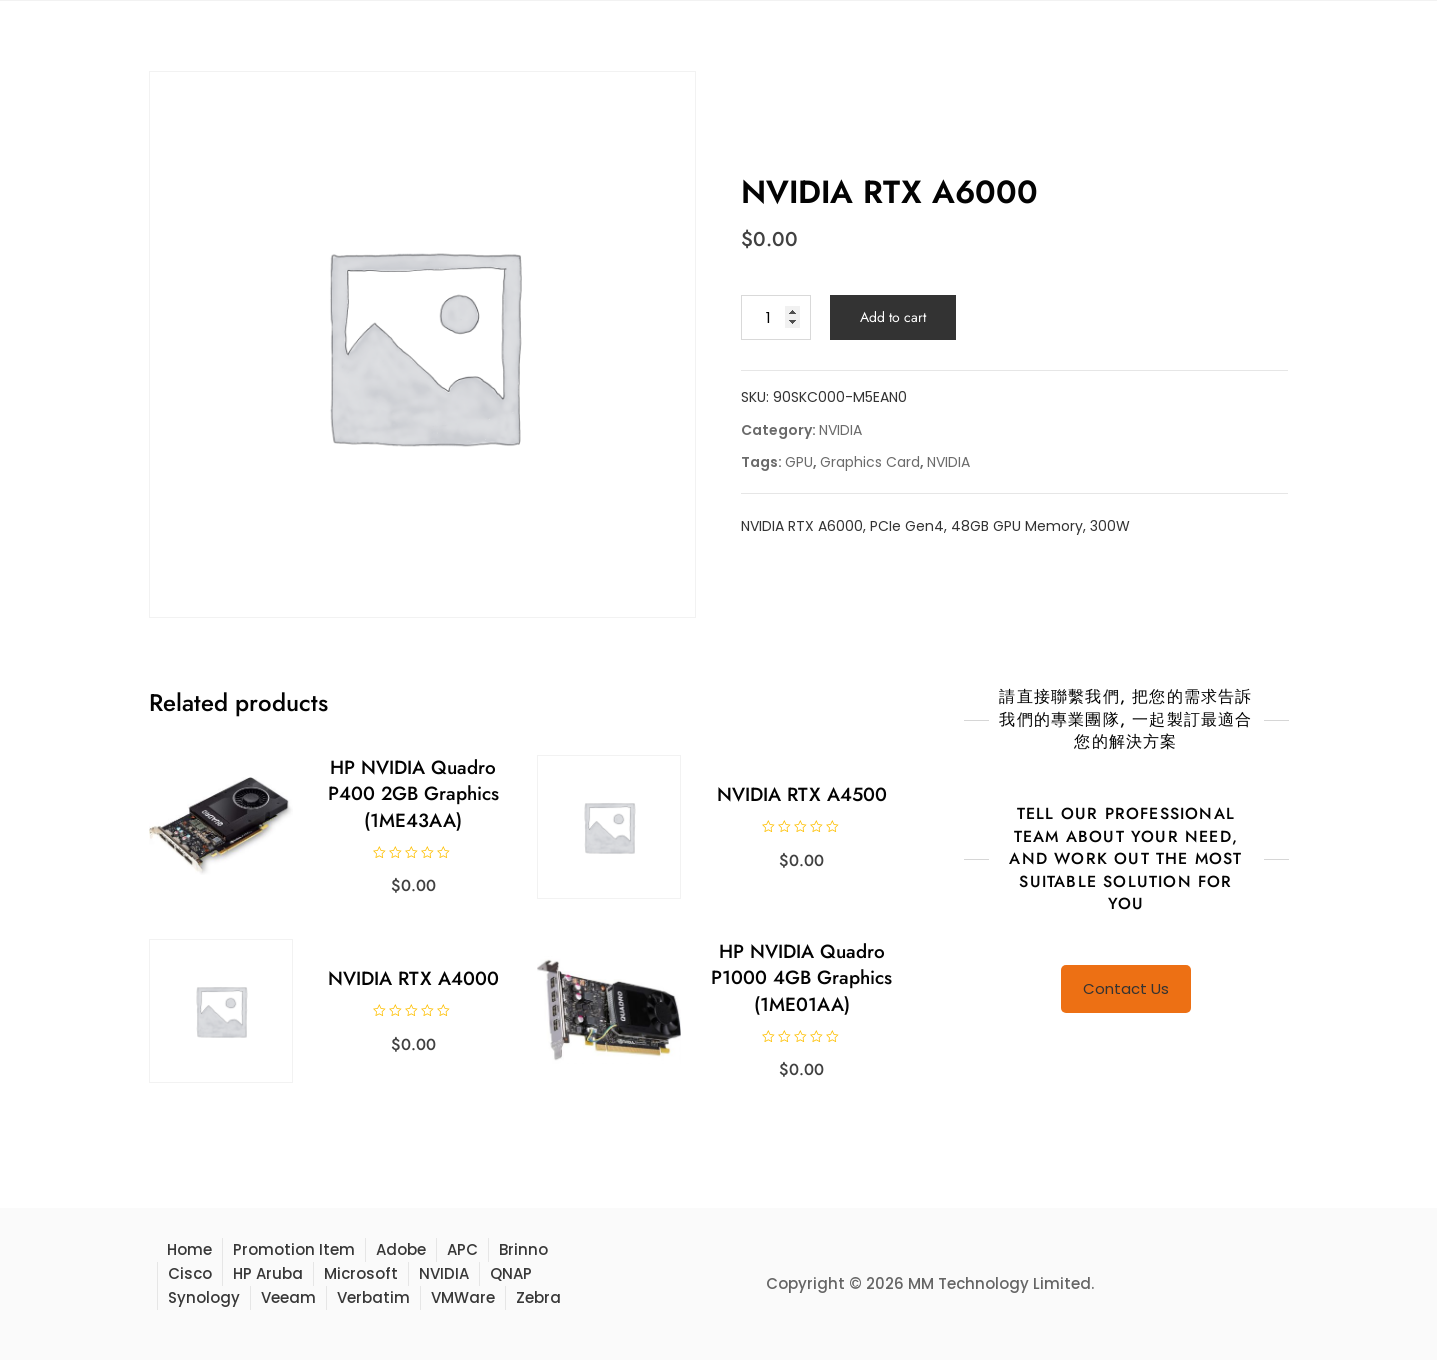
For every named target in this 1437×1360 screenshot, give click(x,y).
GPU (799, 462)
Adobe (401, 1249)
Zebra (538, 1297)
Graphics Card (870, 462)
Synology (204, 1297)
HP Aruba (268, 1273)
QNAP (511, 1273)
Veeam (288, 1297)
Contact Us (1126, 988)
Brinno (523, 1249)
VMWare (463, 1297)
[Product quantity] (776, 317)
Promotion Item (294, 1249)
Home (189, 1249)
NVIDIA (840, 430)
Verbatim (373, 1297)
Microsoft (361, 1273)
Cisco (190, 1273)
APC (462, 1249)
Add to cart (893, 317)
